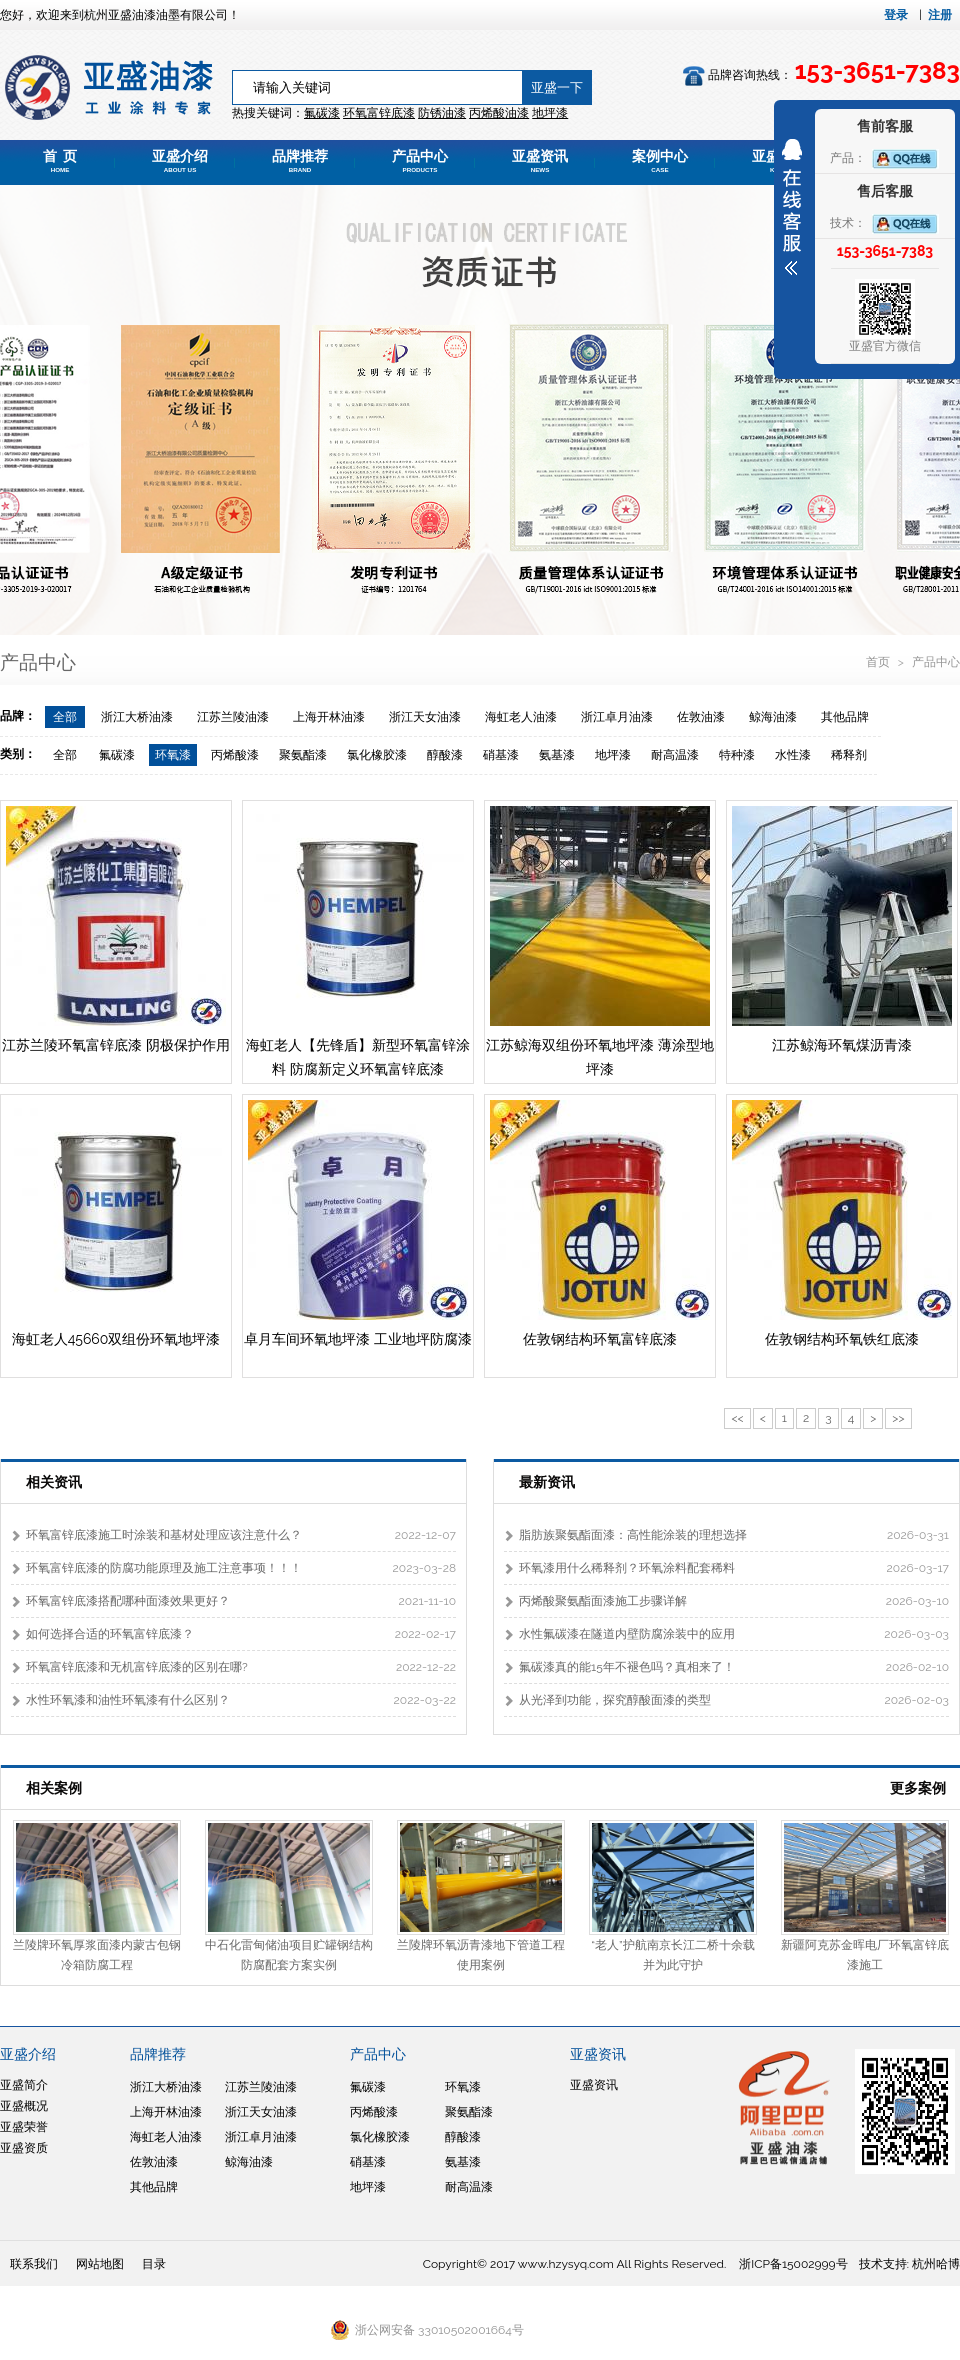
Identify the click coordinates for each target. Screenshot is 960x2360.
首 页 (60, 161)
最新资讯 (547, 1482)
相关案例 (54, 1788)
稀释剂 (849, 755)
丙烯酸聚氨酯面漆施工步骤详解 (603, 1601)
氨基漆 (557, 755)
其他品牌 (845, 717)
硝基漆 (501, 755)
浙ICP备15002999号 (793, 2264)
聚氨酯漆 (303, 755)
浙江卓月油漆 (617, 717)
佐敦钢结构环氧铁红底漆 (842, 1339)
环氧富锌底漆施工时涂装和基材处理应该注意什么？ (164, 1535)
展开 (792, 207)
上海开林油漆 (329, 717)
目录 (154, 2264)
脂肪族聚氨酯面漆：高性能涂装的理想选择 (633, 1535)
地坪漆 (613, 755)
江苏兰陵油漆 (233, 717)
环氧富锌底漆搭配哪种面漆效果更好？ (128, 1601)
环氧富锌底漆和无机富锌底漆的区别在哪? (137, 1667)
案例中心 (660, 161)
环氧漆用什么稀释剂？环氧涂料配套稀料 (627, 1568)
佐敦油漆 (701, 717)
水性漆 (793, 755)
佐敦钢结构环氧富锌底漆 (600, 1339)
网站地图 (100, 2264)
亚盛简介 (24, 2085)
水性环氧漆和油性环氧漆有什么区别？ (128, 1700)
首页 (879, 662)
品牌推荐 (300, 161)
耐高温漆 (675, 755)
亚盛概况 (24, 2106)
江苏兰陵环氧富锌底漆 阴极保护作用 (116, 1045)
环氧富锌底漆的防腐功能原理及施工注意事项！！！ (164, 1568)
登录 (896, 15)
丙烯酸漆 (235, 755)
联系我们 (34, 2264)
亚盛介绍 (180, 161)
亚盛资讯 (540, 161)
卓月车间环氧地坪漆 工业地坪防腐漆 (358, 1339)
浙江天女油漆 (425, 717)
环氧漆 (173, 755)
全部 (65, 717)
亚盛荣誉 (24, 2127)
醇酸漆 (445, 755)
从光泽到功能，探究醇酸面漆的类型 (615, 1700)
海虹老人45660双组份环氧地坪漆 (116, 1339)
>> (898, 1418)
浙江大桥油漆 (137, 717)
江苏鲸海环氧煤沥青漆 (842, 1045)
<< (737, 1418)
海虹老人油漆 (521, 717)
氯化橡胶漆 (377, 755)
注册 (940, 15)
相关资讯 (54, 1482)
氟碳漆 (322, 113)
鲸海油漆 (773, 717)
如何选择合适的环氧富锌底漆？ (110, 1634)
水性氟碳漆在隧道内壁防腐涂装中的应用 (627, 1634)
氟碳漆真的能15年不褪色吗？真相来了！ (627, 1667)
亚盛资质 (24, 2148)
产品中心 (420, 161)
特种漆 (737, 755)
